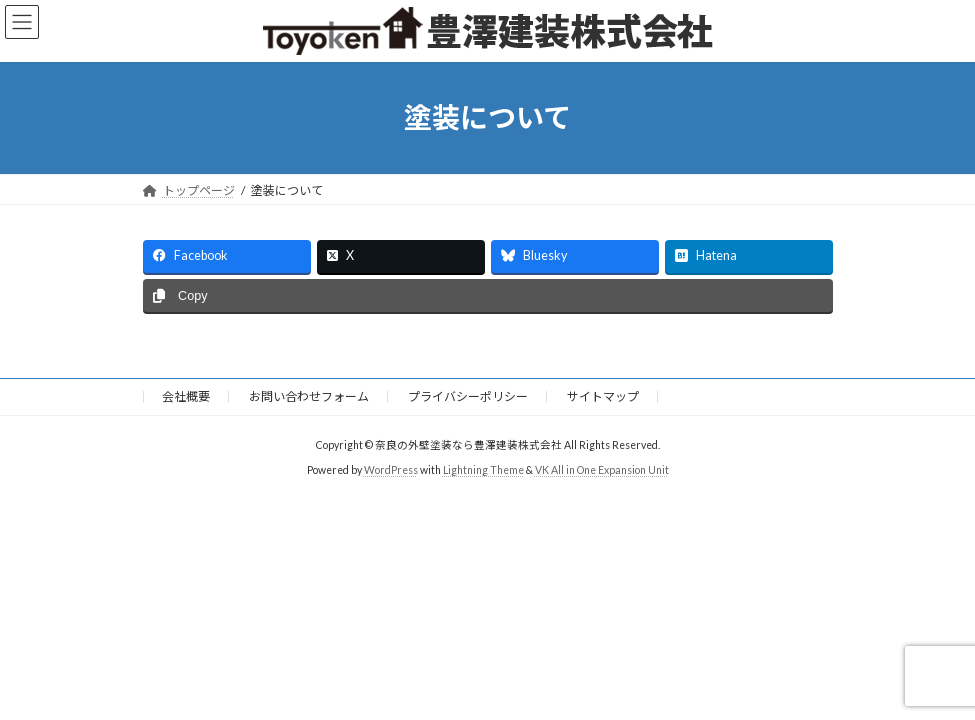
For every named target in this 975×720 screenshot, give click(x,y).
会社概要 (186, 396)
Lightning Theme (483, 469)
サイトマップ (603, 396)
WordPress (391, 469)
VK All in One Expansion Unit (602, 469)
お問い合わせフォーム (309, 396)
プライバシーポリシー (468, 396)
